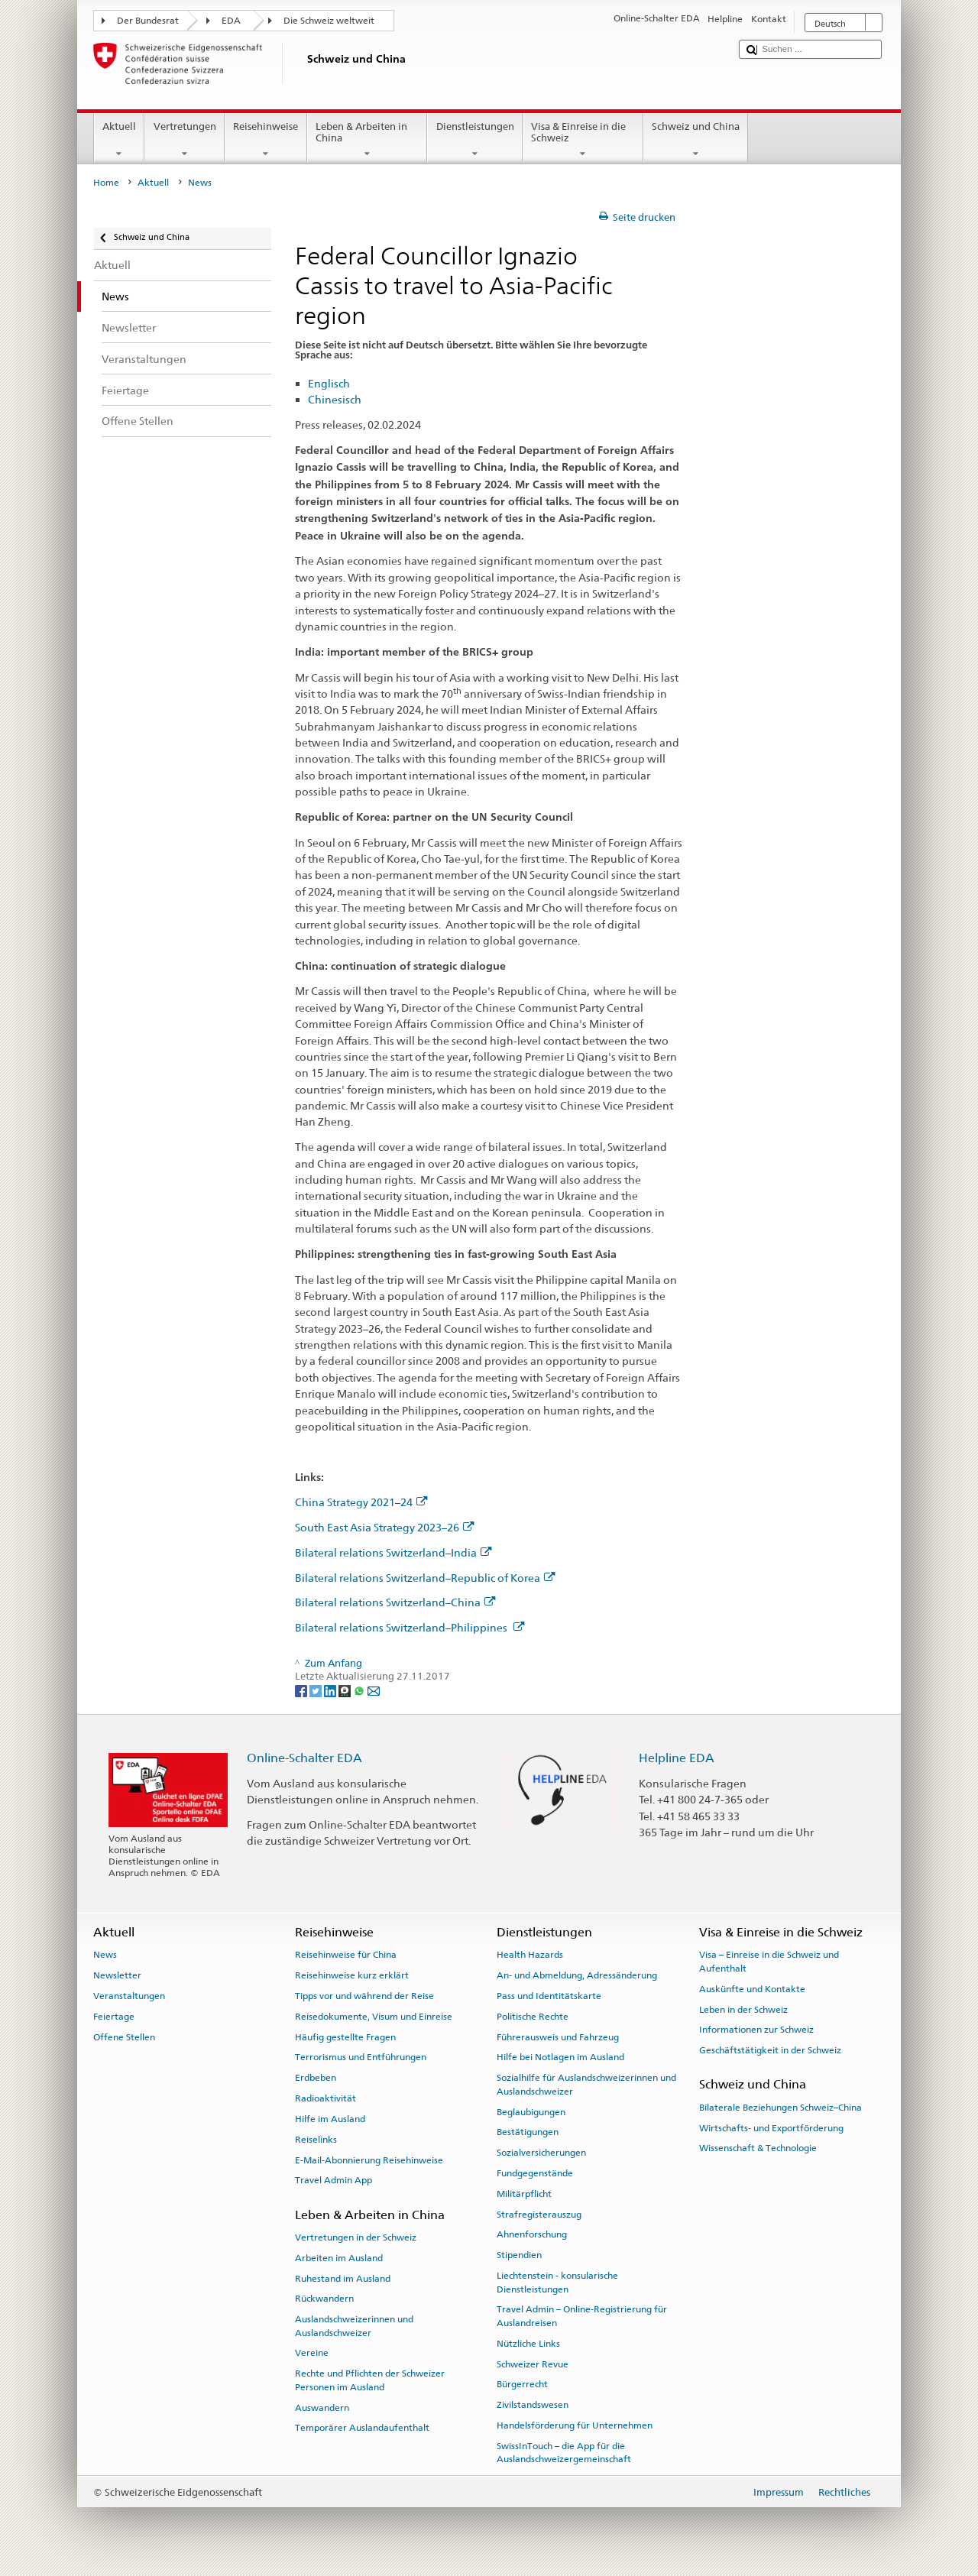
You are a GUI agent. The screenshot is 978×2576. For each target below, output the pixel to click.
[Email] (374, 1690)
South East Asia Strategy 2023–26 (384, 1527)
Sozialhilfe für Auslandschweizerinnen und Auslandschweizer (586, 2084)
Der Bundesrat (148, 20)
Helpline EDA (676, 1758)
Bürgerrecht (522, 2384)
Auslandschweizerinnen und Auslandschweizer (354, 2326)
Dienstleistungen (475, 140)
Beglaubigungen (531, 2111)
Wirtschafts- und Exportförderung (771, 2127)
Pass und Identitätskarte (549, 1996)
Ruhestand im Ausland (342, 2278)
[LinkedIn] (331, 1690)
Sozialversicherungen (541, 2152)
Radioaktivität (325, 2098)
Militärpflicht (524, 2194)
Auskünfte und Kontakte (752, 1989)
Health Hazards (530, 1954)
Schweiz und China (696, 140)
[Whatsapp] (360, 1690)
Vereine (312, 2353)
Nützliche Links (528, 2343)
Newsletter (117, 1975)
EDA (231, 20)
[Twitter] (316, 1690)
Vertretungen (184, 140)
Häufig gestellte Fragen (345, 2037)
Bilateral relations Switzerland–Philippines (410, 1627)
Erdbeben (315, 2077)
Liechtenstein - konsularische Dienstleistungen (557, 2282)
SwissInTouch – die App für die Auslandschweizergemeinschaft (564, 2452)
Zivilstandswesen (532, 2404)
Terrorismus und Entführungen (360, 2057)
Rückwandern (324, 2298)
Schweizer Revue (532, 2363)
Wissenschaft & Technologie (758, 2148)
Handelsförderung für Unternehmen (575, 2425)
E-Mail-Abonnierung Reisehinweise (369, 2159)
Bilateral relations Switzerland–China (395, 1602)
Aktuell (119, 140)
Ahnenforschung (532, 2234)
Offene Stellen (124, 2037)
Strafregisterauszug (539, 2213)
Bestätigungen (528, 2132)
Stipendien (519, 2255)
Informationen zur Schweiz (756, 2029)
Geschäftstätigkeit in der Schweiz (770, 2050)
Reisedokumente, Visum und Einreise (373, 2016)
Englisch (329, 383)
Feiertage (113, 2016)
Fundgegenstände (535, 2173)
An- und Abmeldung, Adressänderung (577, 1975)
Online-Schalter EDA (304, 1758)
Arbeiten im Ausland (339, 2258)
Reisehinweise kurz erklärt (352, 1975)
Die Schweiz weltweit (328, 20)
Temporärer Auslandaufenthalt (362, 2427)
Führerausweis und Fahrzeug (558, 2037)
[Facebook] (302, 1690)
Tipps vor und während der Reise (364, 1996)
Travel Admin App (333, 2180)
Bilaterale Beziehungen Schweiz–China (780, 2107)
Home (106, 182)
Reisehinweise (265, 140)
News (105, 1954)
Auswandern (322, 2407)
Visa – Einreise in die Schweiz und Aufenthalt (769, 1961)
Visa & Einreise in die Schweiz (583, 140)
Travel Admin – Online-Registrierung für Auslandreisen (582, 2316)
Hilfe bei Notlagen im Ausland (560, 2057)
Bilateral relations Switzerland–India (393, 1552)
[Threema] (345, 1690)
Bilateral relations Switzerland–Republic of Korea (425, 1577)
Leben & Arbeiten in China (367, 140)
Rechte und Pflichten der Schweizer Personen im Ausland (370, 2380)
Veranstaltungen (129, 1996)
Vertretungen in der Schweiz (355, 2237)
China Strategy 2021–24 (361, 1501)
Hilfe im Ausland (330, 2119)
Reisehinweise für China (346, 1954)
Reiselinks (316, 2139)
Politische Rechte (532, 2016)
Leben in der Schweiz (743, 2009)
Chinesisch (334, 399)
